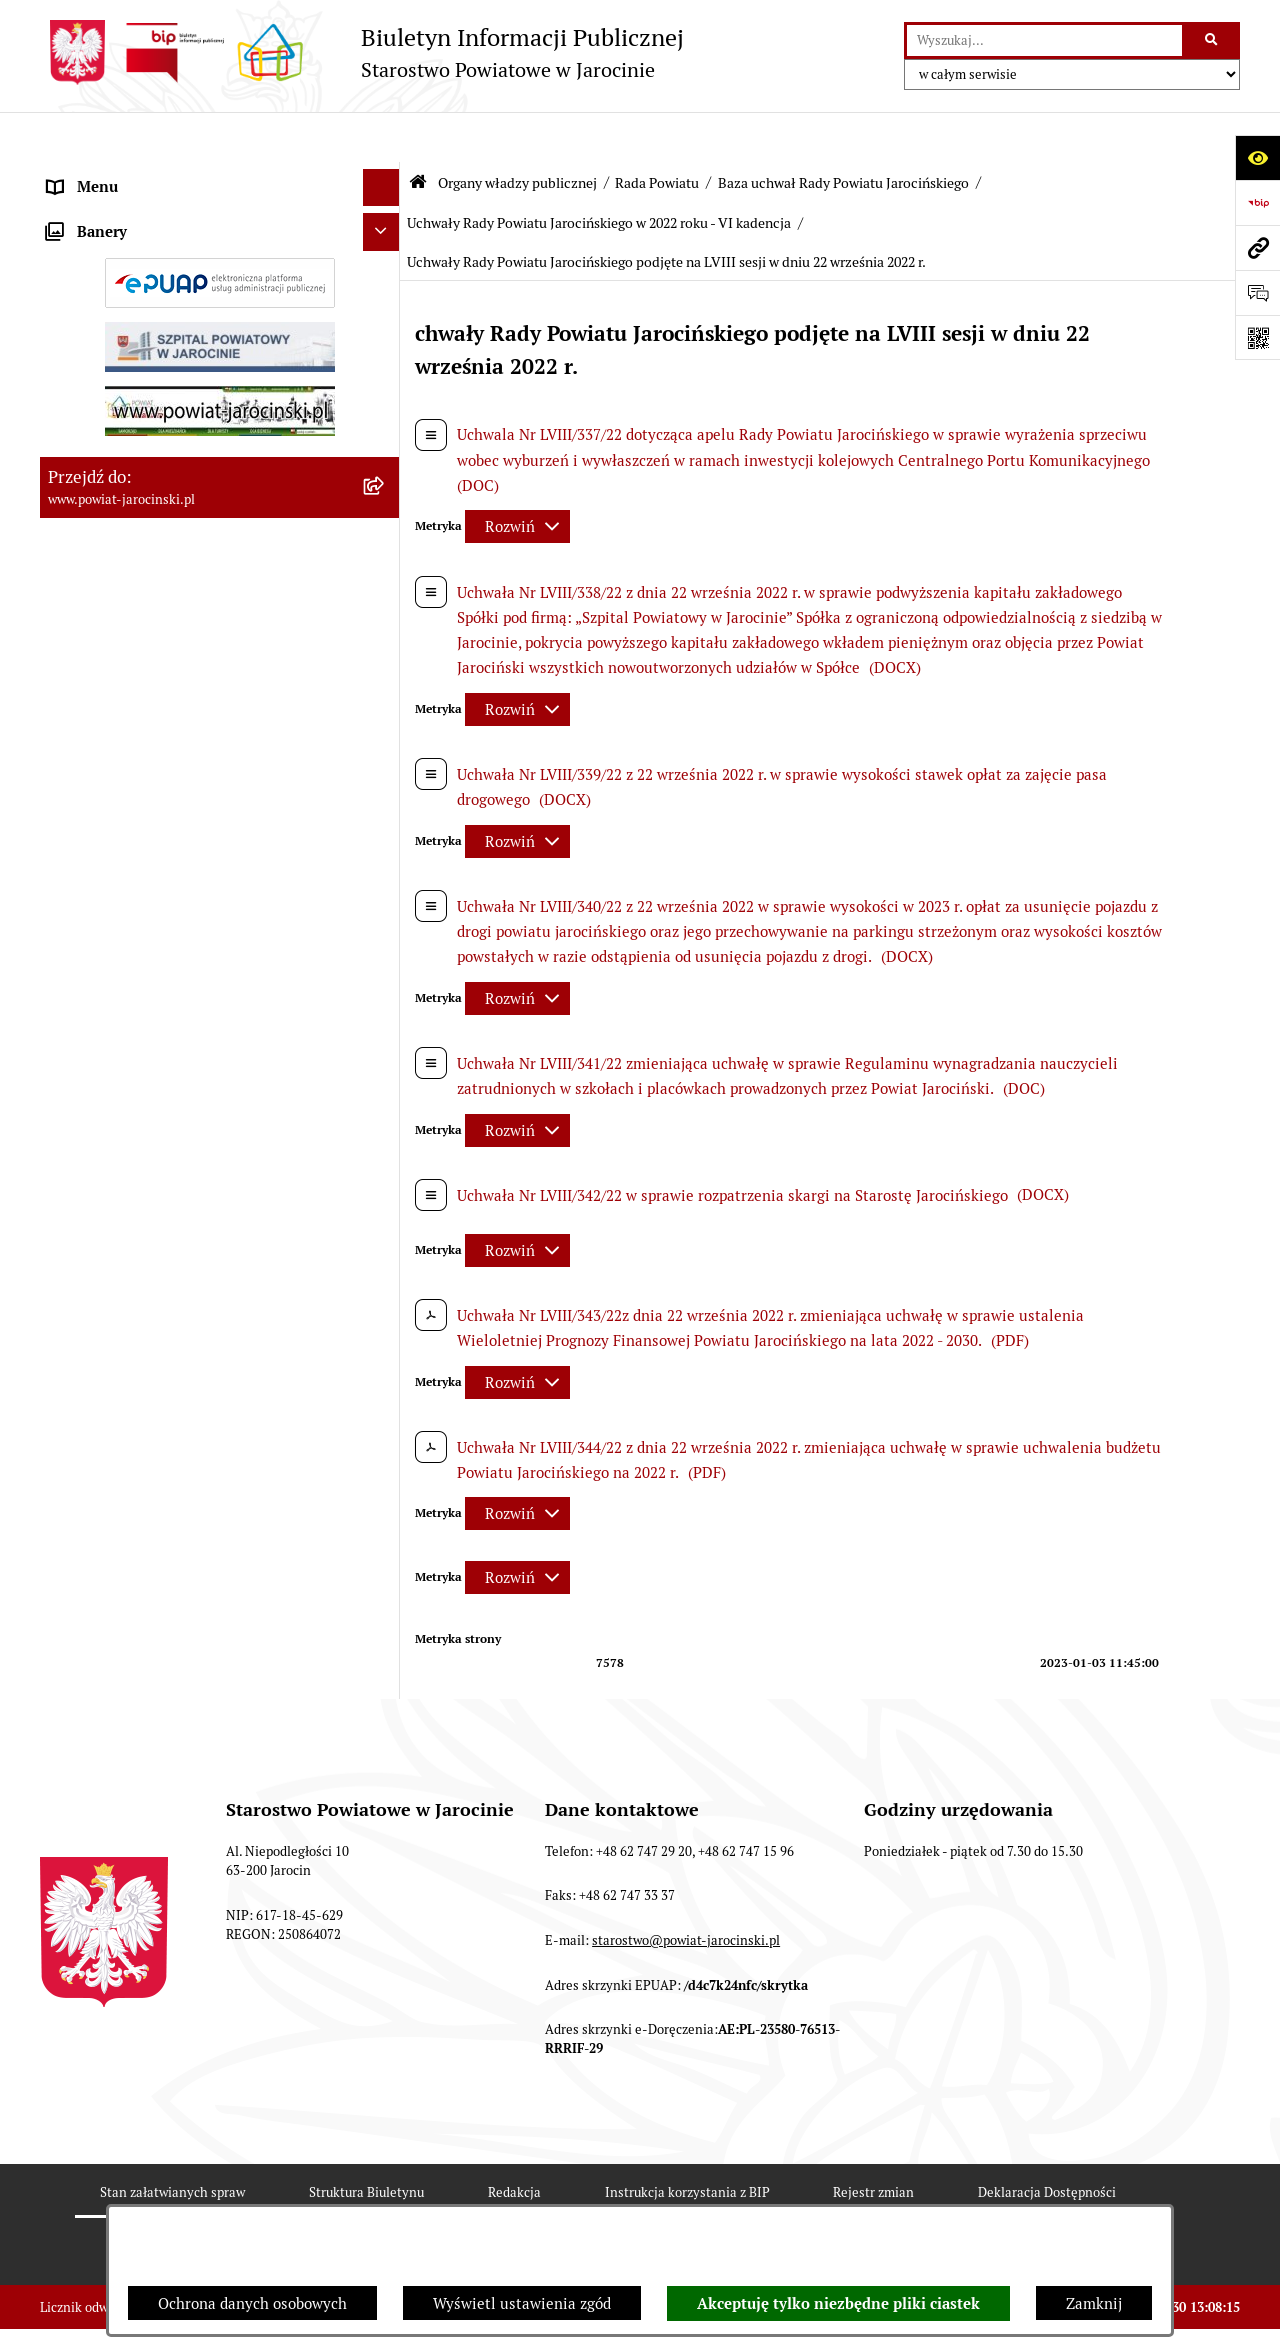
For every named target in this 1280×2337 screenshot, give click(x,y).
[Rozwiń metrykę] (517, 477)
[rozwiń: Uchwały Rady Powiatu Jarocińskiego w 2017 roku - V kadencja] (385, 1459)
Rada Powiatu (657, 133)
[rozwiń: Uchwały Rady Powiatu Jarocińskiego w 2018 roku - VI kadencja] (385, 1678)
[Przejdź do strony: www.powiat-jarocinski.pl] (1257, 247)
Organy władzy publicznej (517, 133)
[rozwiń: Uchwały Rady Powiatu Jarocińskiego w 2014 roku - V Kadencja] (385, 1240)
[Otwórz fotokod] (1257, 337)
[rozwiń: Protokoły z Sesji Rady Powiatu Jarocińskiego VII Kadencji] (385, 780)
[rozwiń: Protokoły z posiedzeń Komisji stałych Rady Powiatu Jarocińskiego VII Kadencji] (385, 853)
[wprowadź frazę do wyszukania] (1044, 41)
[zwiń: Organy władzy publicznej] (385, 175)
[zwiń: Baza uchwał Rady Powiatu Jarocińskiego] (385, 1021)
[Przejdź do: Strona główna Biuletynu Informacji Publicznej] (418, 132)
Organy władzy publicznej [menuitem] (135, 174)
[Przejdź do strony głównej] (362, 52)
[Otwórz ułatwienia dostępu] (1257, 157)
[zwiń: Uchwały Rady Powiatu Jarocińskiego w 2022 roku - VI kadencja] (385, 1970)
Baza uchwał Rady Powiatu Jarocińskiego (843, 133)
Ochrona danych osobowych (252, 2303)
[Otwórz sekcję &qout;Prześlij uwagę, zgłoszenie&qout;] (1257, 292)
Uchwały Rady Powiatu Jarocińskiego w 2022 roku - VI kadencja (599, 173)
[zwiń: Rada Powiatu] (385, 224)
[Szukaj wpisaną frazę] (1212, 41)
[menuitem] (220, 225)
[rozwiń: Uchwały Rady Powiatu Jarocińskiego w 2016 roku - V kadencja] (385, 1386)
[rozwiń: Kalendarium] (385, 729)
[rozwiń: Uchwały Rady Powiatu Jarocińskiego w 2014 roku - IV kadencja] (385, 1167)
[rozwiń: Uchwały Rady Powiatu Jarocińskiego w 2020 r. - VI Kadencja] (385, 1824)
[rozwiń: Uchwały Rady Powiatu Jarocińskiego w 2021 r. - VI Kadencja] (385, 1897)
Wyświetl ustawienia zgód (522, 2303)
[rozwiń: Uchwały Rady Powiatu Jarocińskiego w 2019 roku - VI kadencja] (385, 1751)
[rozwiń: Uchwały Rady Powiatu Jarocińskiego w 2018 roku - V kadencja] (385, 1532)
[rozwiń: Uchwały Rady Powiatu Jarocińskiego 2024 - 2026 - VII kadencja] (385, 1094)
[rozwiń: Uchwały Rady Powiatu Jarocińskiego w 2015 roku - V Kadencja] (385, 1313)
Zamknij (1094, 2303)
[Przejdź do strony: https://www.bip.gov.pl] (1257, 202)
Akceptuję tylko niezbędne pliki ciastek (838, 2304)
